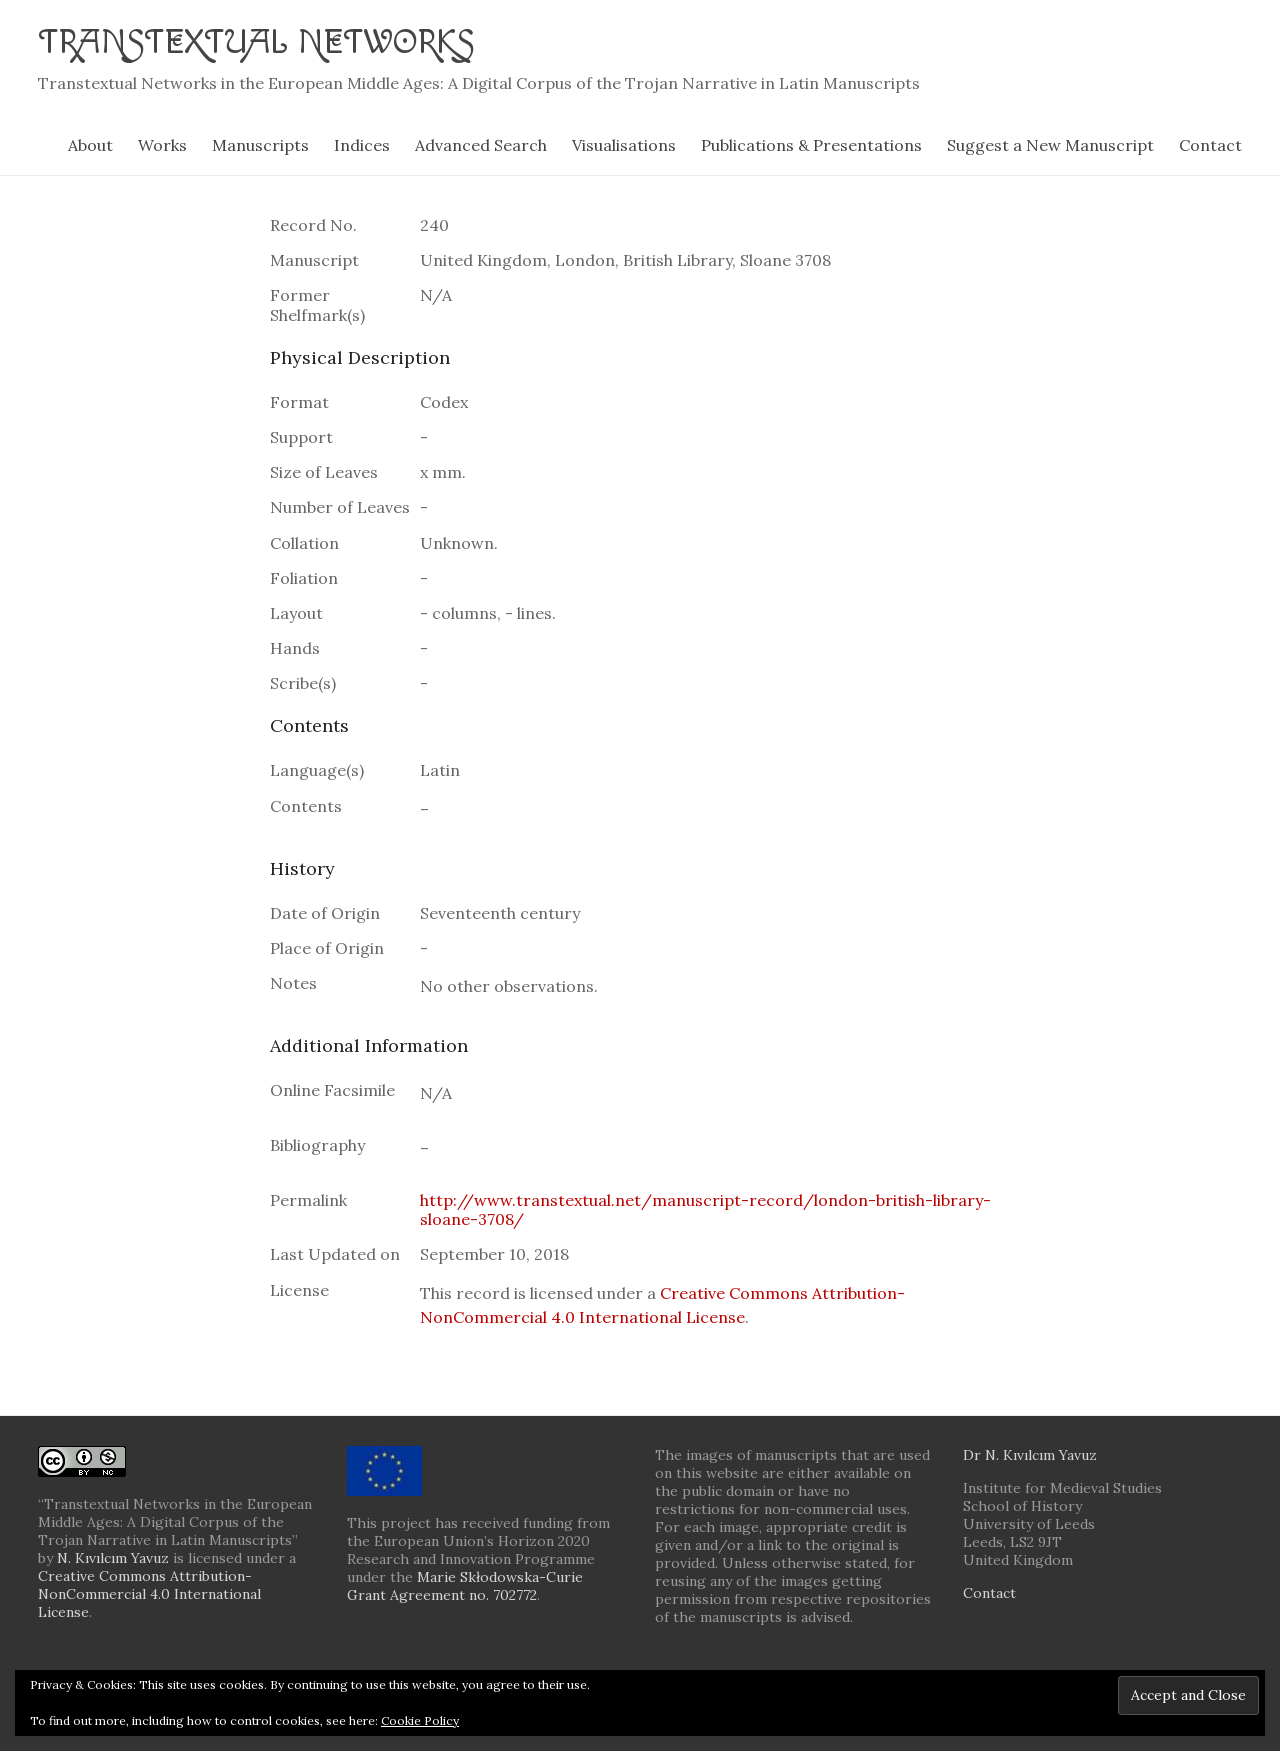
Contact (1210, 145)
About (90, 145)
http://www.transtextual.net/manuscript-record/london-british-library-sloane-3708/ (705, 1209)
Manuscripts (260, 145)
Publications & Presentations (811, 145)
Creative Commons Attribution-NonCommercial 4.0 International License (149, 1594)
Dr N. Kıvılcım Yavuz (1030, 1455)
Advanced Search (481, 145)
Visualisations (624, 145)
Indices (362, 145)
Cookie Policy (420, 1720)
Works (162, 145)
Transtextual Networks (268, 42)
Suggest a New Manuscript (1050, 145)
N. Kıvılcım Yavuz (113, 1558)
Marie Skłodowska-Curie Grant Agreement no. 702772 (465, 1586)
